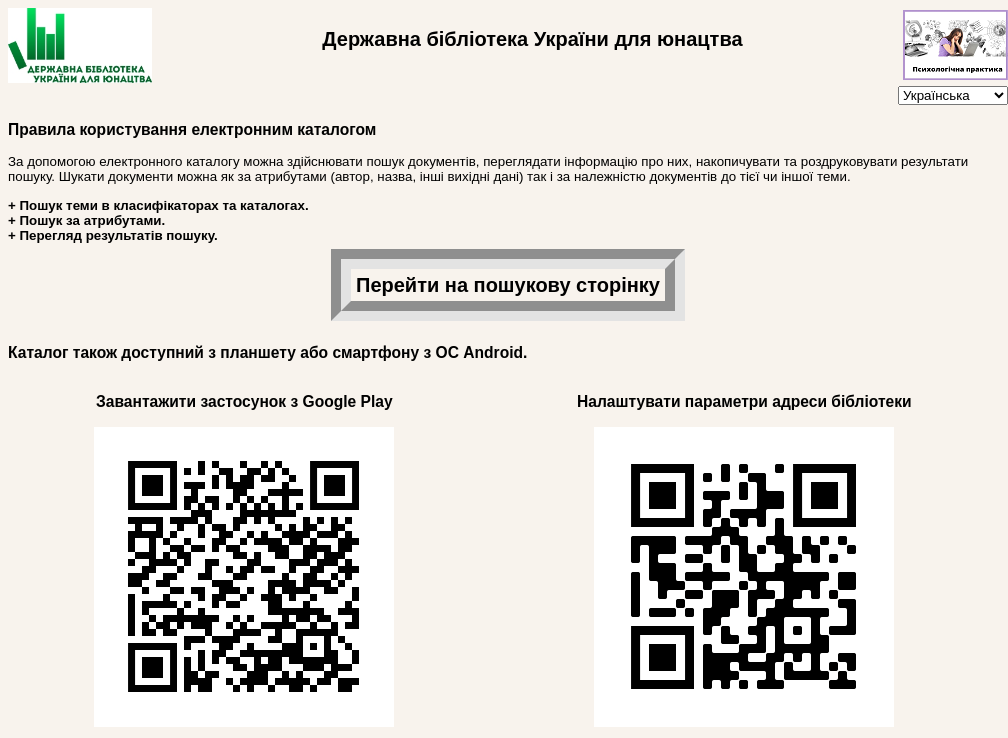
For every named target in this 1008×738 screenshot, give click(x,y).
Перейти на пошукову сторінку (508, 285)
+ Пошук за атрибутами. (86, 220)
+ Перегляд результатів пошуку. (113, 235)
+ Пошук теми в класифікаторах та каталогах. (158, 205)
